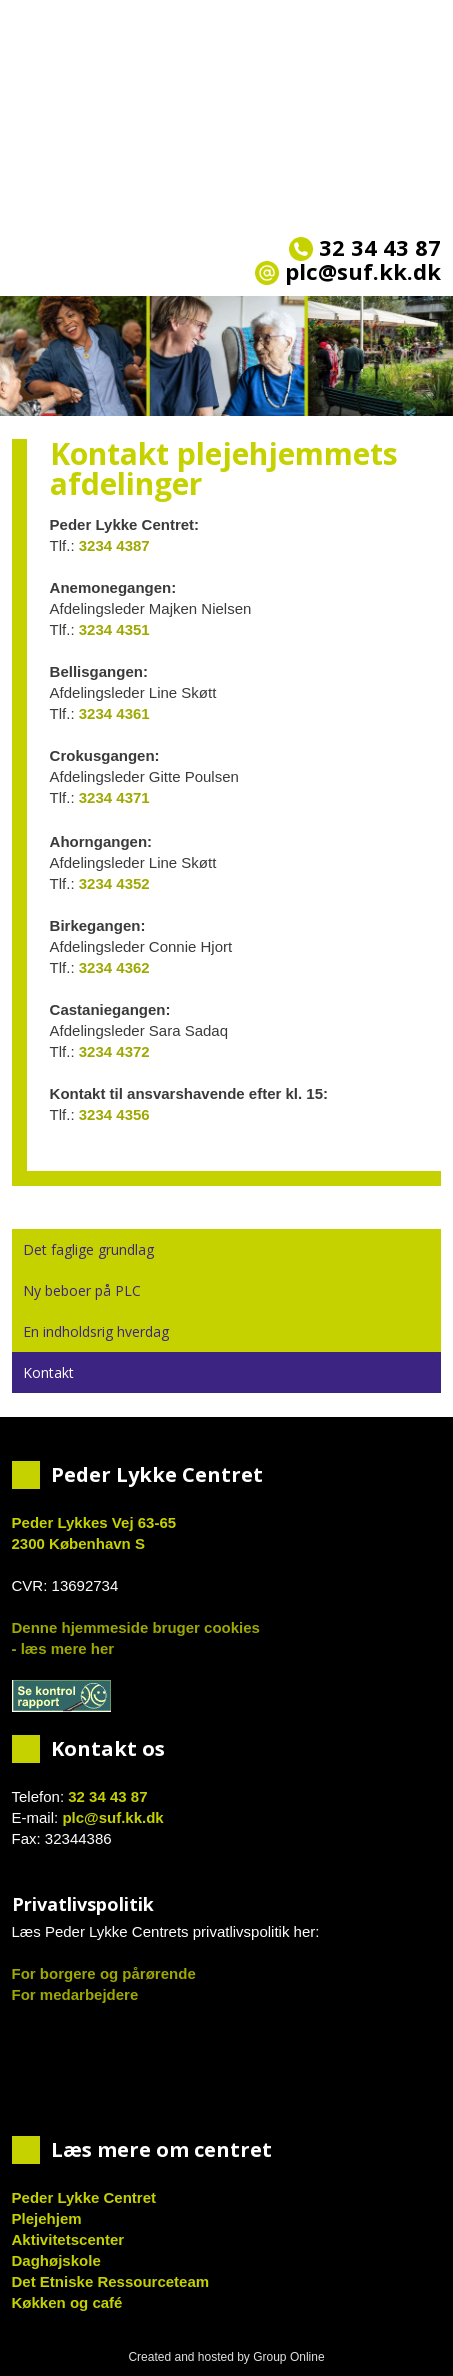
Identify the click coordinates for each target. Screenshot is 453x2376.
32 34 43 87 (365, 247)
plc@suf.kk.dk (112, 1817)
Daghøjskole (56, 2260)
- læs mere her (63, 1648)
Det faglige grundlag (88, 1249)
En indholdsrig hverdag (96, 1331)
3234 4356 (114, 1114)
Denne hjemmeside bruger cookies (136, 1627)
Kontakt (48, 1372)
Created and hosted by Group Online (226, 2357)
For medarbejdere (75, 1994)
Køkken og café (67, 2302)
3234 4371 (114, 797)
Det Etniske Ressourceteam (111, 2281)
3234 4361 (114, 713)
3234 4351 (114, 629)
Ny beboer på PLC (82, 1290)
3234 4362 (114, 967)
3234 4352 (114, 883)
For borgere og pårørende (104, 1973)
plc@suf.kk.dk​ (348, 271)
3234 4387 (114, 545)
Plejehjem (47, 2218)
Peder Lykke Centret (84, 2197)
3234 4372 (114, 1051)
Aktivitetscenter (68, 2239)
